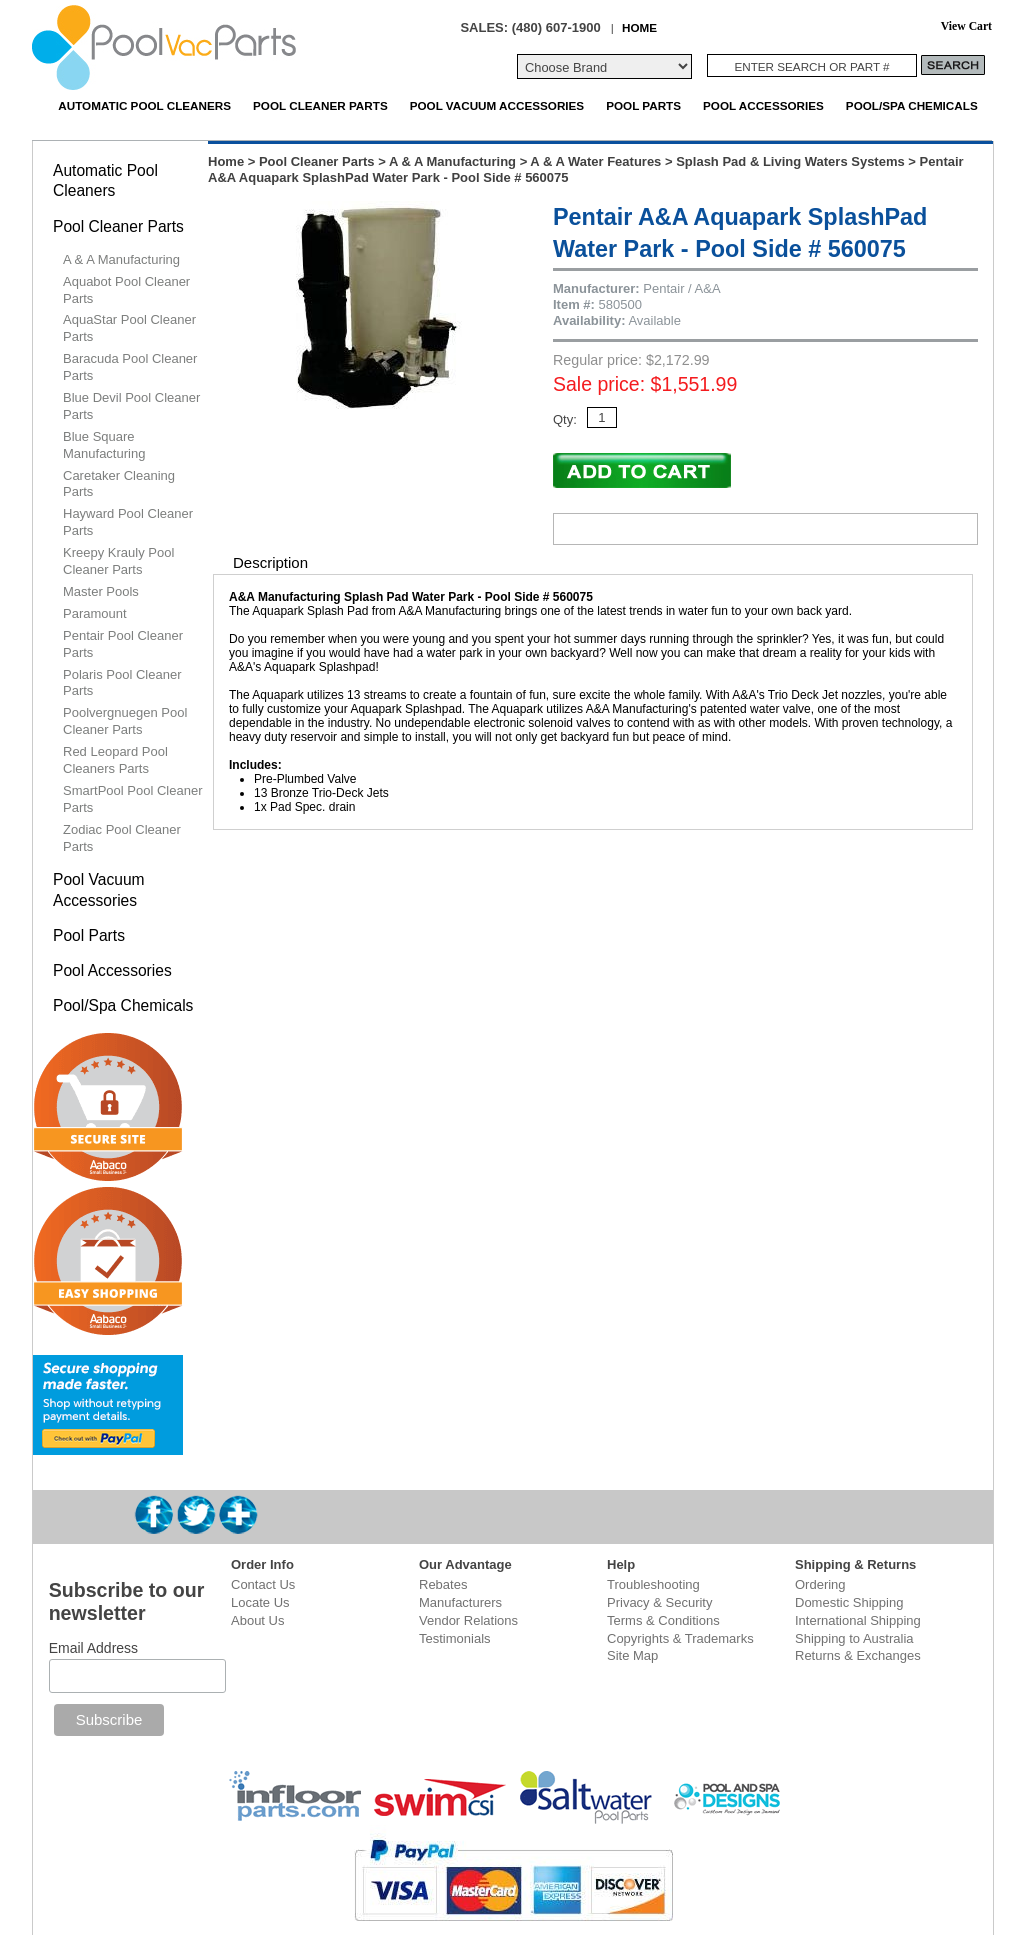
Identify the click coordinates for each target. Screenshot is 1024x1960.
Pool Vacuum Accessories (497, 105)
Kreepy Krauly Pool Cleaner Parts (118, 561)
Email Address (93, 1648)
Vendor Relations (468, 1620)
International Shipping (858, 1620)
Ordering (820, 1584)
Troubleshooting (653, 1584)
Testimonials (455, 1638)
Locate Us (260, 1602)
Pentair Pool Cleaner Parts (123, 644)
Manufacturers (460, 1602)
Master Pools (101, 591)
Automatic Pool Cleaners (144, 105)
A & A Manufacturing (452, 161)
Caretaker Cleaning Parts (119, 484)
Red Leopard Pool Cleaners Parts (115, 760)
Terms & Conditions (663, 1620)
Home (226, 161)
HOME (639, 27)
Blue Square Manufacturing (104, 445)
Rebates (443, 1584)
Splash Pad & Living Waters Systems (790, 161)
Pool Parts (643, 105)
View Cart (966, 26)
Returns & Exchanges (858, 1655)
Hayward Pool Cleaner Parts (128, 522)
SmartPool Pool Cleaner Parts (132, 799)
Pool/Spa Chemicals (912, 105)
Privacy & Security (659, 1602)
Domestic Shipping (849, 1602)
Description (270, 562)
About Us (257, 1620)
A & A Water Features (595, 161)
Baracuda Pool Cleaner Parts (130, 367)
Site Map (632, 1655)
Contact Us (263, 1584)
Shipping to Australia (854, 1638)
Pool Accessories (763, 105)
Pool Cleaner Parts (320, 105)
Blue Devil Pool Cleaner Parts (131, 406)
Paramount (95, 613)
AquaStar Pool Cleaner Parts (129, 328)
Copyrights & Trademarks (680, 1638)
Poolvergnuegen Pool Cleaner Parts (125, 721)
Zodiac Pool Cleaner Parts (122, 838)
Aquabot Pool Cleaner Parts (126, 290)
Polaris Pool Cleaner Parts (122, 683)
